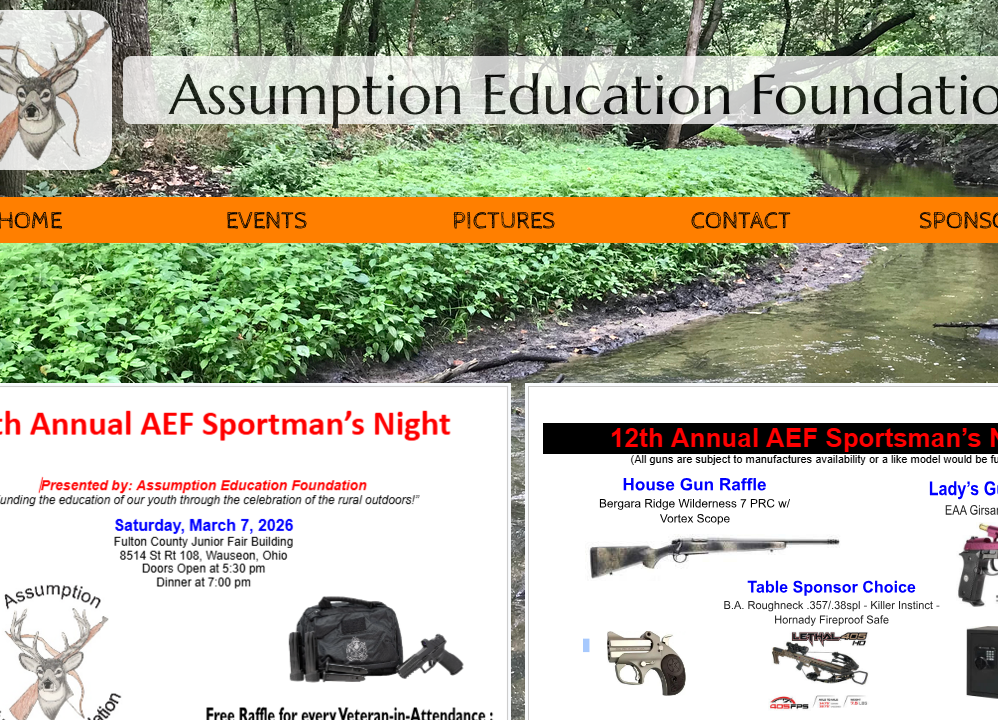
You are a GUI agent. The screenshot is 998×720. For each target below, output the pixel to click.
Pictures (503, 221)
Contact (741, 221)
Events (266, 221)
